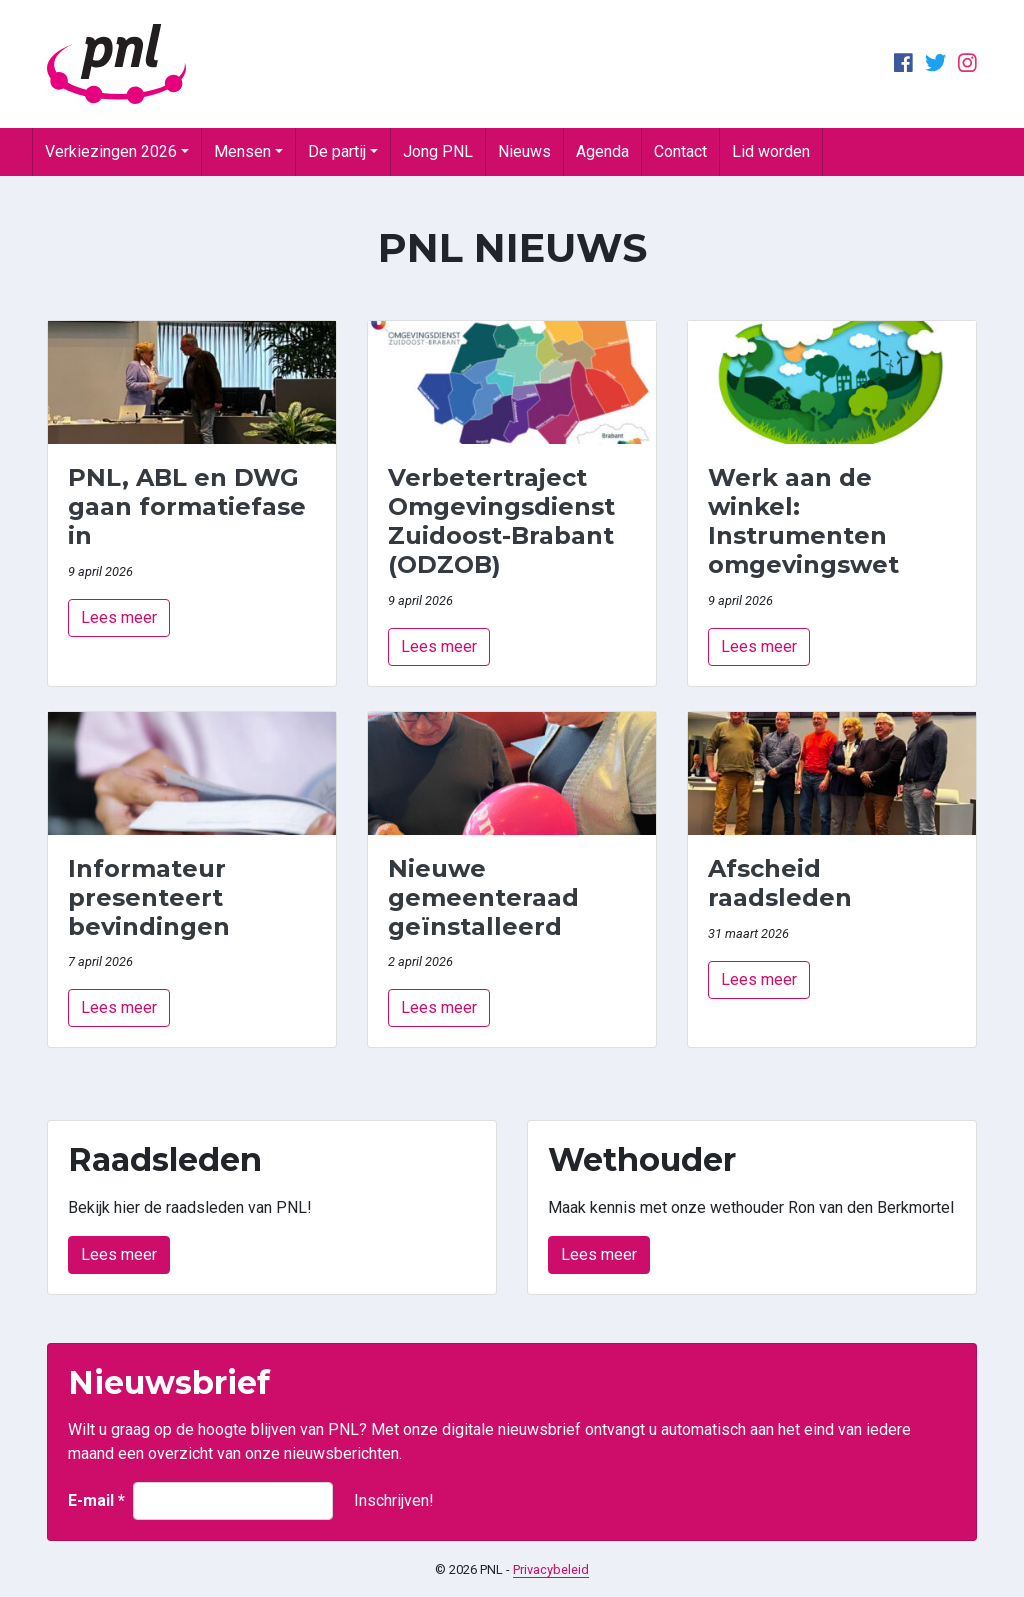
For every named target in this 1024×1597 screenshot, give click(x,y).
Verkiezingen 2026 (111, 151)
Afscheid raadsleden (780, 883)
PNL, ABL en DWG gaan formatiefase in (187, 506)
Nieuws (524, 151)
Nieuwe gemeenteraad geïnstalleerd (483, 897)
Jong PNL (438, 151)
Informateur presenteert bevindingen (149, 897)
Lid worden (771, 151)
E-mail (96, 1500)
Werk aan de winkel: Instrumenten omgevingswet (803, 520)
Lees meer (119, 617)
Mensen (242, 151)
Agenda (602, 151)
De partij (337, 151)
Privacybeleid (551, 1569)
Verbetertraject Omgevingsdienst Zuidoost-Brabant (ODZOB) (501, 520)
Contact (680, 151)
